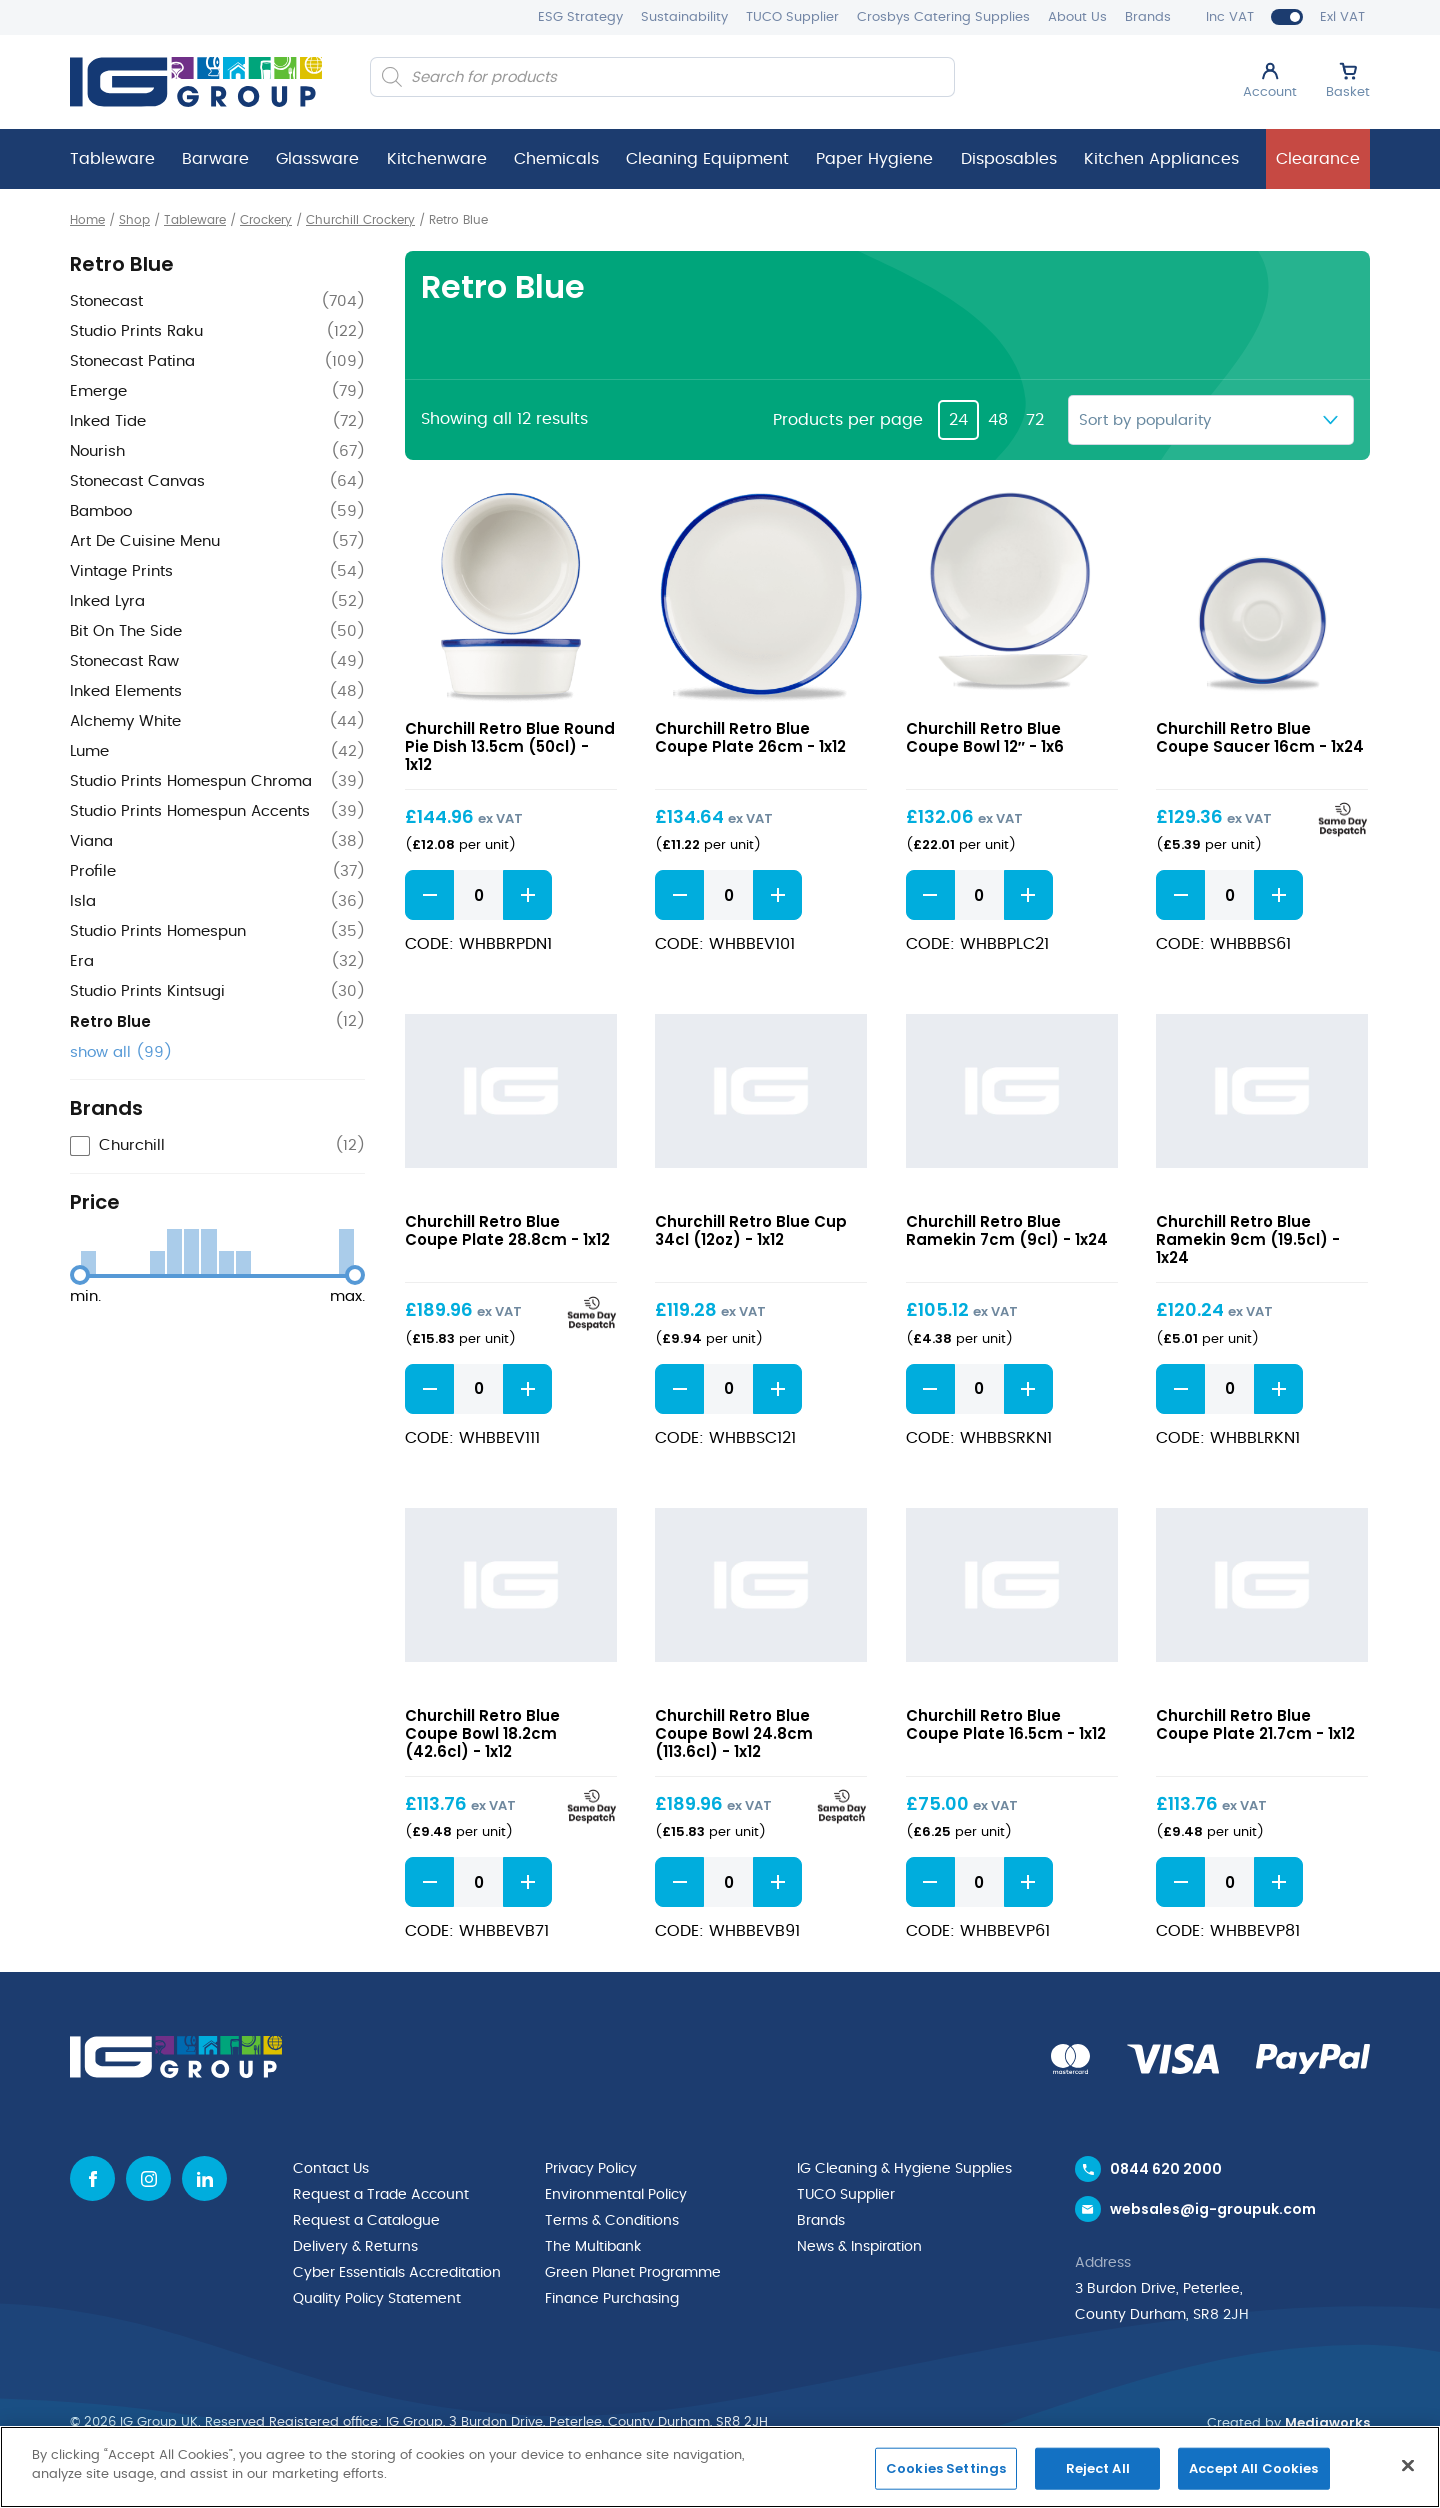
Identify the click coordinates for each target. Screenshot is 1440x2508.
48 (998, 420)
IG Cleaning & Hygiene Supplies (904, 2169)
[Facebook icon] (92, 2178)
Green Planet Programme (633, 2273)
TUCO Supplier (792, 17)
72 (1035, 420)
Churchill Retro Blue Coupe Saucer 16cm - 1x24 (1260, 737)
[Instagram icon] (148, 2178)
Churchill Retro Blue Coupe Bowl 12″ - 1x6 (985, 737)
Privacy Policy (591, 2169)
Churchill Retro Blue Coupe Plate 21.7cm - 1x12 (1255, 1724)
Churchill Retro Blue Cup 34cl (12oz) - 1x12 (751, 1230)
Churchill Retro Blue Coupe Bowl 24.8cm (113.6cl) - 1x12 (734, 1733)
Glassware (317, 159)
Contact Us (331, 2169)
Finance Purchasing (612, 2299)
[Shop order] (1211, 420)
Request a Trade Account (381, 2195)
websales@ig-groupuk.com (1213, 2209)
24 (958, 420)
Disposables (1009, 159)
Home (87, 220)
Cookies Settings (946, 2468)
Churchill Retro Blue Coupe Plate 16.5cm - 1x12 (1006, 1724)
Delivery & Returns (355, 2247)
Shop (134, 220)
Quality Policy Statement (377, 2299)
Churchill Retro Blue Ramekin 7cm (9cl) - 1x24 (1007, 1230)
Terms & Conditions (612, 2221)
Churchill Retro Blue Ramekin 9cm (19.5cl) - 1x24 (1248, 1239)
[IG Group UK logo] (196, 82)
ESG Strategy (580, 17)
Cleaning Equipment (707, 159)
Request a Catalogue (366, 2221)
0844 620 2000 (1166, 2169)
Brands (1148, 17)
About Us (1077, 17)
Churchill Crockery (360, 220)
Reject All (1098, 2468)
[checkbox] (217, 1146)
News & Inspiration (859, 2247)
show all (121, 1052)
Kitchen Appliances (1161, 159)
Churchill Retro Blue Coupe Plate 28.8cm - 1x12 (507, 1230)
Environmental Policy (616, 2195)
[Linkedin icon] (204, 2178)
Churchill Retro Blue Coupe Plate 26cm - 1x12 (750, 737)
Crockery (266, 220)
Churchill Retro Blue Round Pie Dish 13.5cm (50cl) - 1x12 (510, 746)
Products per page (848, 420)
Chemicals (556, 159)
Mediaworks (1327, 2422)
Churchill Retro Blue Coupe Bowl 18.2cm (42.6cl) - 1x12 (482, 1733)
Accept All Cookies (1253, 2468)
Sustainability (684, 17)
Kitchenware (437, 159)
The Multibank (593, 2247)
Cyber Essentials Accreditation (397, 2273)
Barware (215, 159)
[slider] (80, 1275)
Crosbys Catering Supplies (943, 17)
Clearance (1318, 159)
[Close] (1408, 2465)
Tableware (112, 159)
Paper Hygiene (874, 159)
